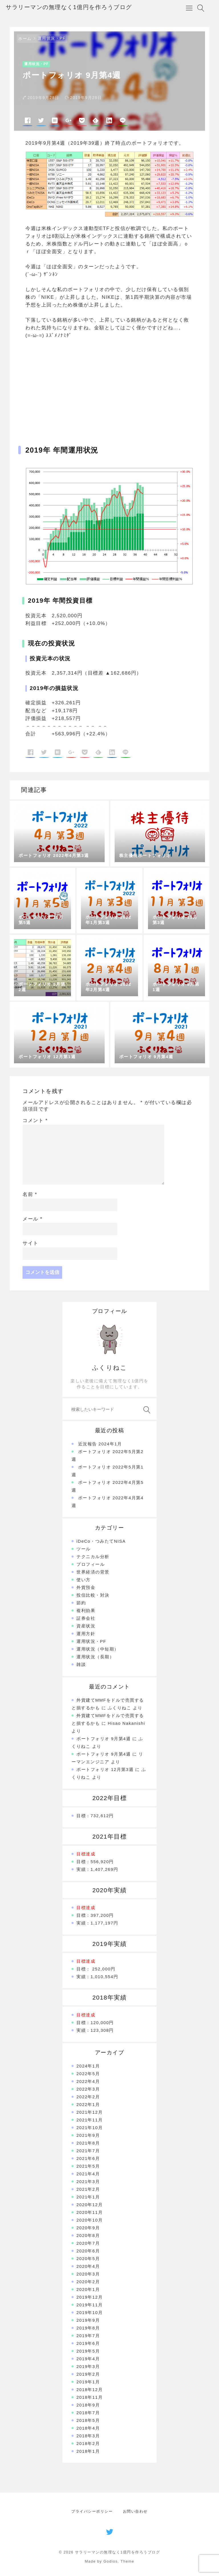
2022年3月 (88, 2089)
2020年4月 (88, 2266)
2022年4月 (88, 2081)
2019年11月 (89, 2304)
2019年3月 (88, 2366)
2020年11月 (89, 2212)
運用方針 (85, 1633)
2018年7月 (88, 2412)
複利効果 (85, 1610)
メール (32, 1219)
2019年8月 (88, 2327)
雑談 (81, 1664)
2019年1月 (88, 2381)
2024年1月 (88, 2065)
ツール (83, 1548)
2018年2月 (88, 2443)
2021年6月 (88, 2158)
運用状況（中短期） (97, 1649)
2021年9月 (88, 2135)
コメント (35, 1120)
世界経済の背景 (93, 1572)
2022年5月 (88, 2073)
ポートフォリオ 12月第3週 (104, 1769)
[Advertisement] (109, 383)
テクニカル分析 (93, 1556)
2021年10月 (89, 2127)
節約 (81, 1602)
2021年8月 (88, 2143)
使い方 (83, 1579)
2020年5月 (88, 2258)
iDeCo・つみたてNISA (101, 1541)
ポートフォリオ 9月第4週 (103, 1738)
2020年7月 (88, 2243)
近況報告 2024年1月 (100, 1443)
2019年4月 (88, 2358)
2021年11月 (89, 2119)
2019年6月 (88, 2343)
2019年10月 (89, 2312)
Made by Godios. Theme (109, 2561)
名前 (30, 1194)
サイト (30, 1243)
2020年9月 (88, 2227)
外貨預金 (85, 1587)
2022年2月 (88, 2096)
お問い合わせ (135, 2511)
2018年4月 (88, 2428)
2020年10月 (89, 2220)
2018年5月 (88, 2420)
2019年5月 (88, 2351)
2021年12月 (89, 2112)
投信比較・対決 (93, 1595)
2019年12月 (89, 2297)
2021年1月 (88, 2196)
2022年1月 (88, 2104)
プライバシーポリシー (92, 2511)
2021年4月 (88, 2173)
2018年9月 (88, 2404)
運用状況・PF (52, 38)
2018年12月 (89, 2389)
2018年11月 (89, 2397)
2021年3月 (88, 2181)
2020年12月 (89, 2204)
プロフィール (90, 1564)
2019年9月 (88, 2320)
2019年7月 (88, 2335)
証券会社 (85, 1618)
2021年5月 (88, 2166)
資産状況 (85, 1625)
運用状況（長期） (95, 1656)
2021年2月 (88, 2189)
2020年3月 (88, 2274)
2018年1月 (88, 2451)
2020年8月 (88, 2235)
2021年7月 (88, 2150)
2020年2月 (88, 2281)
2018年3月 (88, 2435)
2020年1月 (88, 2289)
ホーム (25, 38)
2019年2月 (88, 2374)
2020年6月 (88, 2250)
